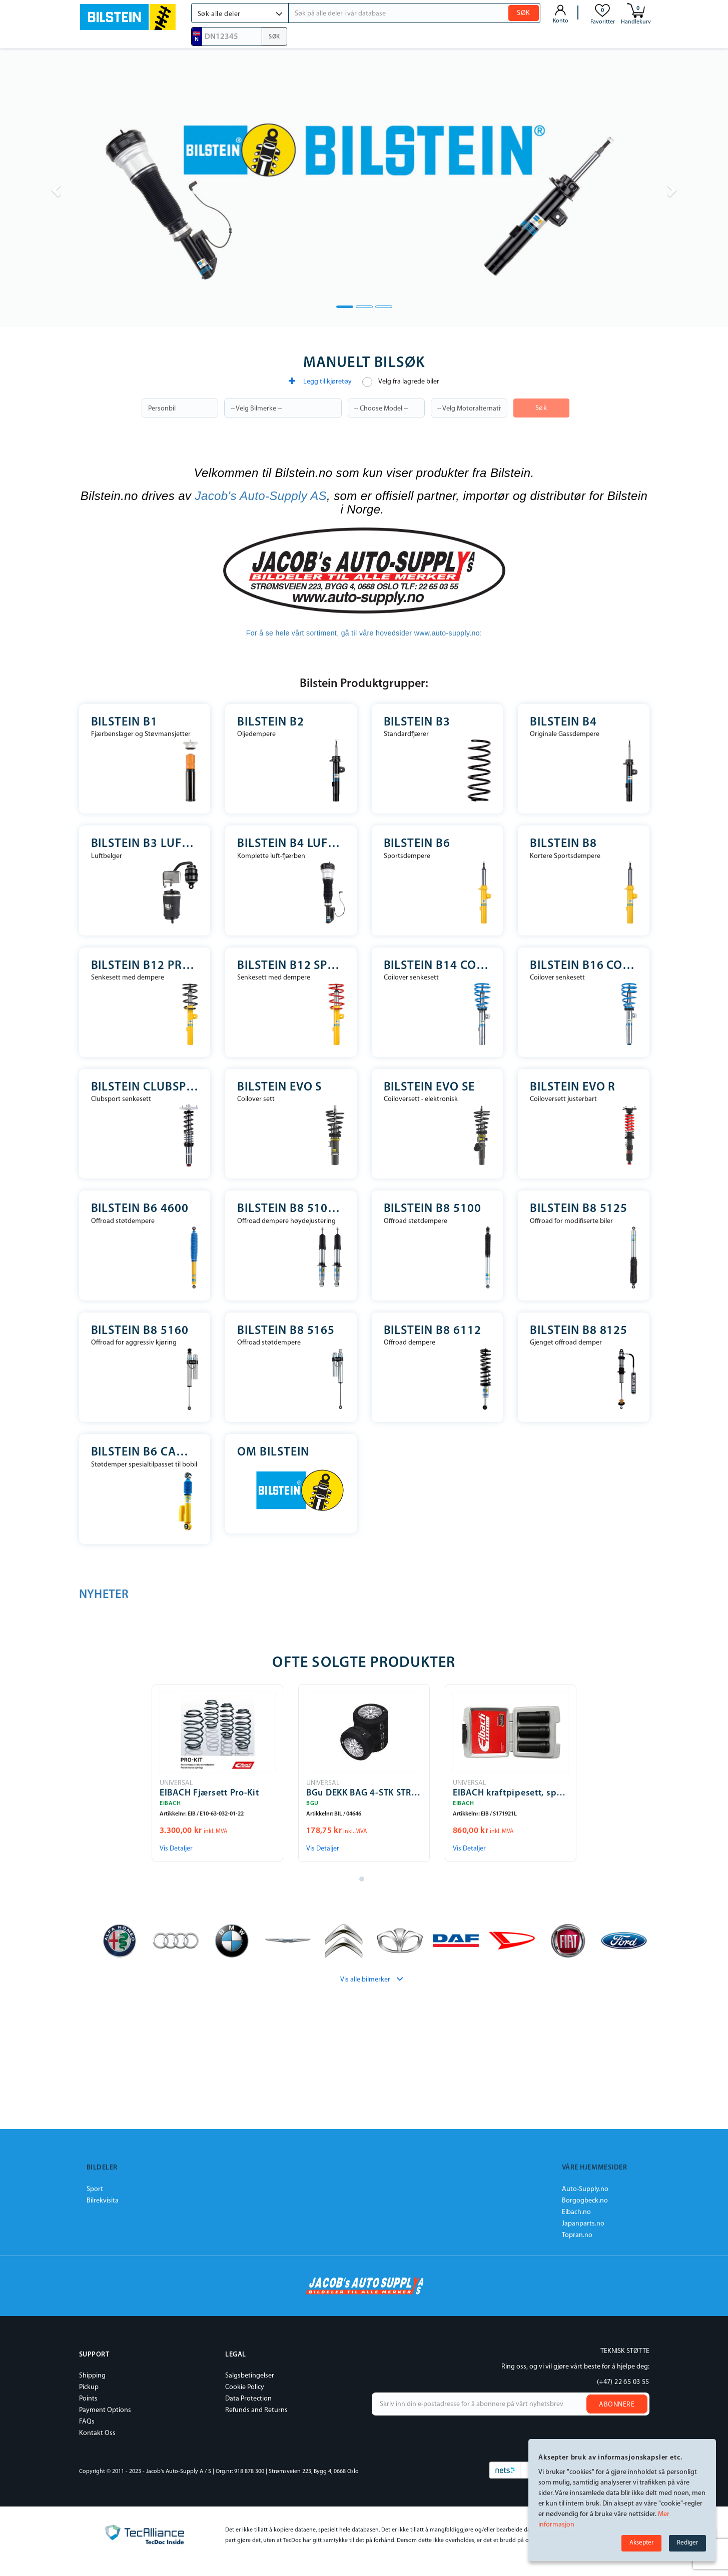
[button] (240, 13)
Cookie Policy (244, 2387)
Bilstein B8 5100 (432, 1209)
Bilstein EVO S (279, 1088)
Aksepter (641, 2543)
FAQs (87, 2422)
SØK (523, 13)
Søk (541, 408)
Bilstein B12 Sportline (291, 966)
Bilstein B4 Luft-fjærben (291, 844)
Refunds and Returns (256, 2410)
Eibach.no (576, 2212)
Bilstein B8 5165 (286, 1331)
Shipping (92, 2376)
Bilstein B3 (417, 722)
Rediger (687, 2543)
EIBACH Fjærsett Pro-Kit (209, 1793)
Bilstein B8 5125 (578, 1209)
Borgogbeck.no (585, 2200)
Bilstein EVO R (572, 1088)
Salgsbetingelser (249, 2376)
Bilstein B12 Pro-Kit (145, 966)
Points (88, 2398)
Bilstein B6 (417, 844)
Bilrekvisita (103, 2200)
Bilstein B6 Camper (145, 1452)
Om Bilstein (273, 1452)
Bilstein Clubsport (145, 1088)
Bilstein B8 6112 (432, 1331)
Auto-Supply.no (585, 2189)
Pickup (89, 2387)
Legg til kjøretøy (320, 381)
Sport (95, 2189)
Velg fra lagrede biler (400, 382)
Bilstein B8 (563, 844)
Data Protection (248, 2398)
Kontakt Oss (97, 2433)
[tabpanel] (217, 1773)
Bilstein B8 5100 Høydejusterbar (291, 1209)
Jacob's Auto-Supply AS (261, 495)
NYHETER (104, 1595)
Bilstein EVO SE (429, 1088)
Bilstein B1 (124, 722)
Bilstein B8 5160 (140, 1331)
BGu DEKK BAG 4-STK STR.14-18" (364, 1793)
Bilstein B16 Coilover (583, 966)
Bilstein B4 (563, 722)
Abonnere (616, 2404)
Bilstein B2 (270, 722)
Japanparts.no (583, 2224)
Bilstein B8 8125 (578, 1331)
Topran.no (577, 2235)
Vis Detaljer (176, 1848)
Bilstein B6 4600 (140, 1209)
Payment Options (105, 2410)
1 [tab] (364, 1881)
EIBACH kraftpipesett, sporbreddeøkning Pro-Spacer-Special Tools (510, 1793)
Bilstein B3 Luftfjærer (145, 844)
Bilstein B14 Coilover (437, 966)
